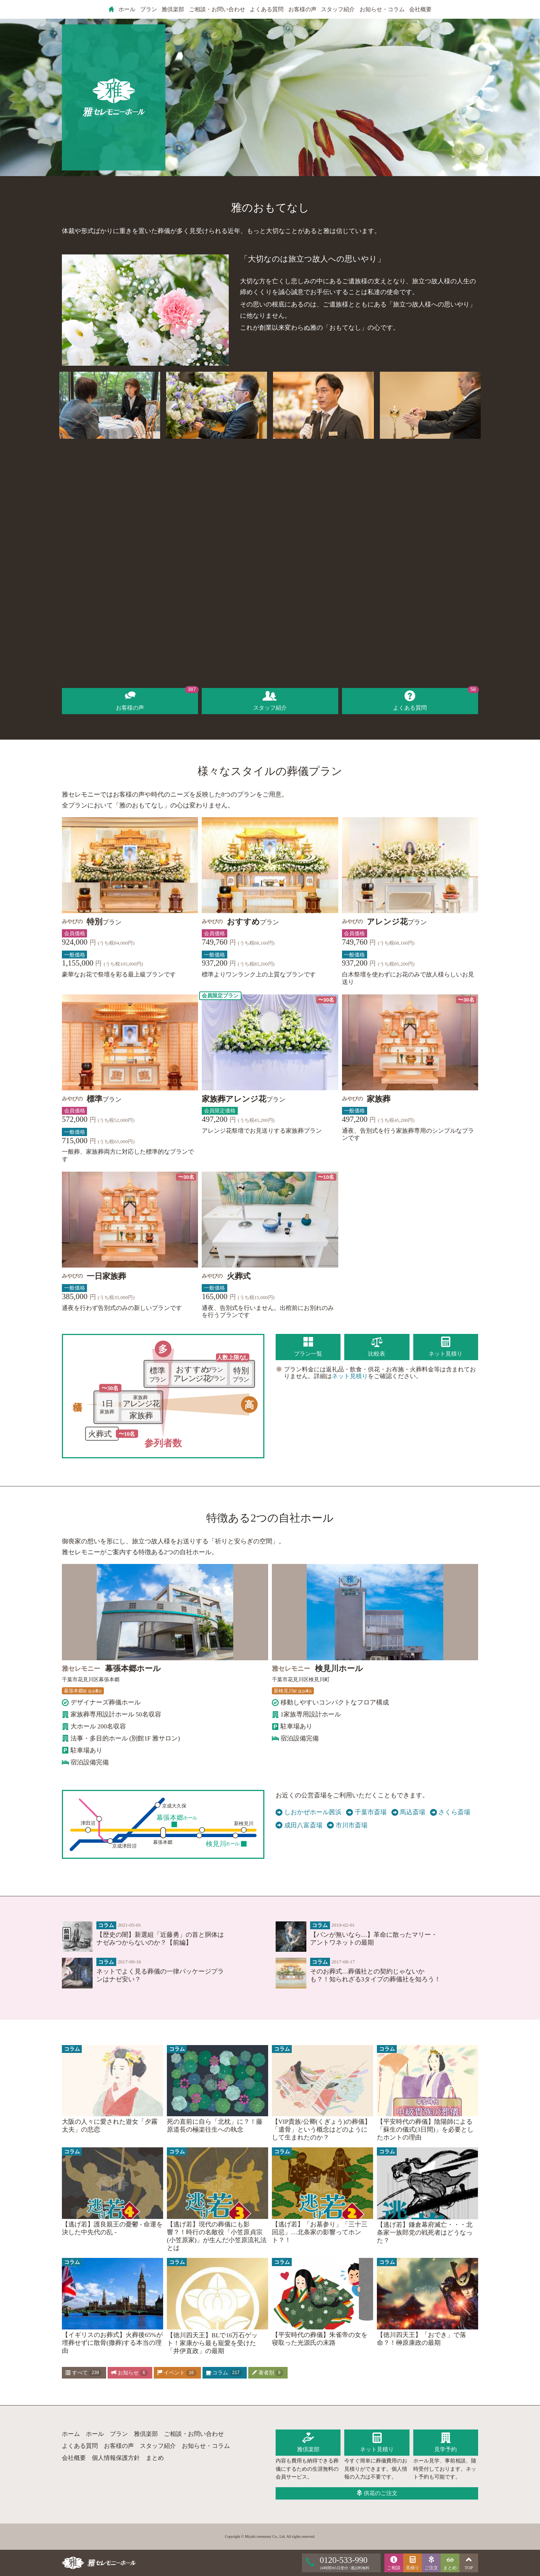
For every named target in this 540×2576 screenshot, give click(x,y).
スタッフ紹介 (338, 9)
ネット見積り (350, 1376)
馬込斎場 (409, 1812)
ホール (126, 9)
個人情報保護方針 (116, 2458)
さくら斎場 (450, 1812)
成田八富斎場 (299, 1825)
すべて (83, 2373)
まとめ (155, 2458)
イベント (176, 2373)
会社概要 (420, 9)
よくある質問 (267, 9)
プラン (148, 9)
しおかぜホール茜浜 (309, 1812)
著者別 (267, 2373)
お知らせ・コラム (382, 9)
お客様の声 (302, 9)
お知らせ (129, 2373)
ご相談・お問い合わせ (217, 9)
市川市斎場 (347, 1825)
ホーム (71, 2434)
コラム (224, 2373)
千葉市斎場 (366, 1812)
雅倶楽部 (173, 9)
